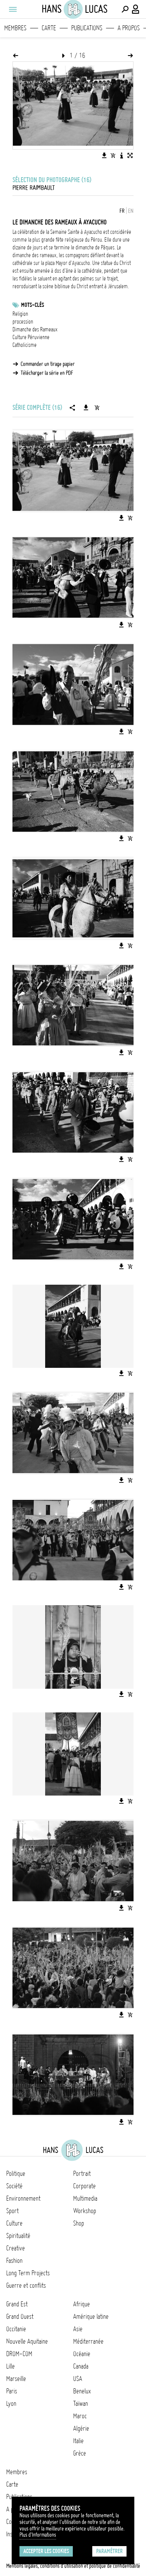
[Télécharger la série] (86, 407)
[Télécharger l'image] (104, 155)
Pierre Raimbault (33, 188)
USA (77, 2379)
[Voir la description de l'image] (121, 155)
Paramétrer (109, 2551)
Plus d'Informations (37, 2534)
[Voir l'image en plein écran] (130, 155)
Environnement (23, 2198)
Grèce (79, 2453)
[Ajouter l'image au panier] (112, 155)
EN (131, 210)
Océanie (81, 2354)
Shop (78, 2223)
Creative (15, 2248)
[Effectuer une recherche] (125, 9)
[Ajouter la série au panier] (96, 407)
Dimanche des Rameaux (35, 329)
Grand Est (17, 2304)
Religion (20, 313)
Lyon (11, 2403)
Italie (78, 2441)
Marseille (16, 2379)
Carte (49, 28)
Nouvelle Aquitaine (27, 2341)
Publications (86, 28)
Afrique (81, 2304)
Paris (11, 2391)
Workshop (84, 2211)
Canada (80, 2366)
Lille (10, 2366)
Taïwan (80, 2403)
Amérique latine (91, 2316)
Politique (15, 2173)
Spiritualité (18, 2236)
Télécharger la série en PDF (47, 372)
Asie (78, 2329)
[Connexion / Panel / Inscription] (135, 9)
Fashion (14, 2260)
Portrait (82, 2173)
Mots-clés (32, 304)
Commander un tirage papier (48, 364)
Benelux (82, 2391)
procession (22, 321)
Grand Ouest (19, 2316)
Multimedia (85, 2198)
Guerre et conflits (26, 2285)
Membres (15, 28)
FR (122, 210)
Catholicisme (24, 344)
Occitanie (16, 2329)
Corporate (84, 2186)
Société (14, 2186)
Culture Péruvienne (30, 337)
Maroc (80, 2416)
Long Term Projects (28, 2273)
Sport (12, 2211)
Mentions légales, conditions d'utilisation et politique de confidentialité (73, 2565)
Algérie (81, 2428)
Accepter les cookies (46, 2551)
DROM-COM (19, 2354)
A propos (129, 28)
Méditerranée (88, 2341)
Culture (14, 2223)
